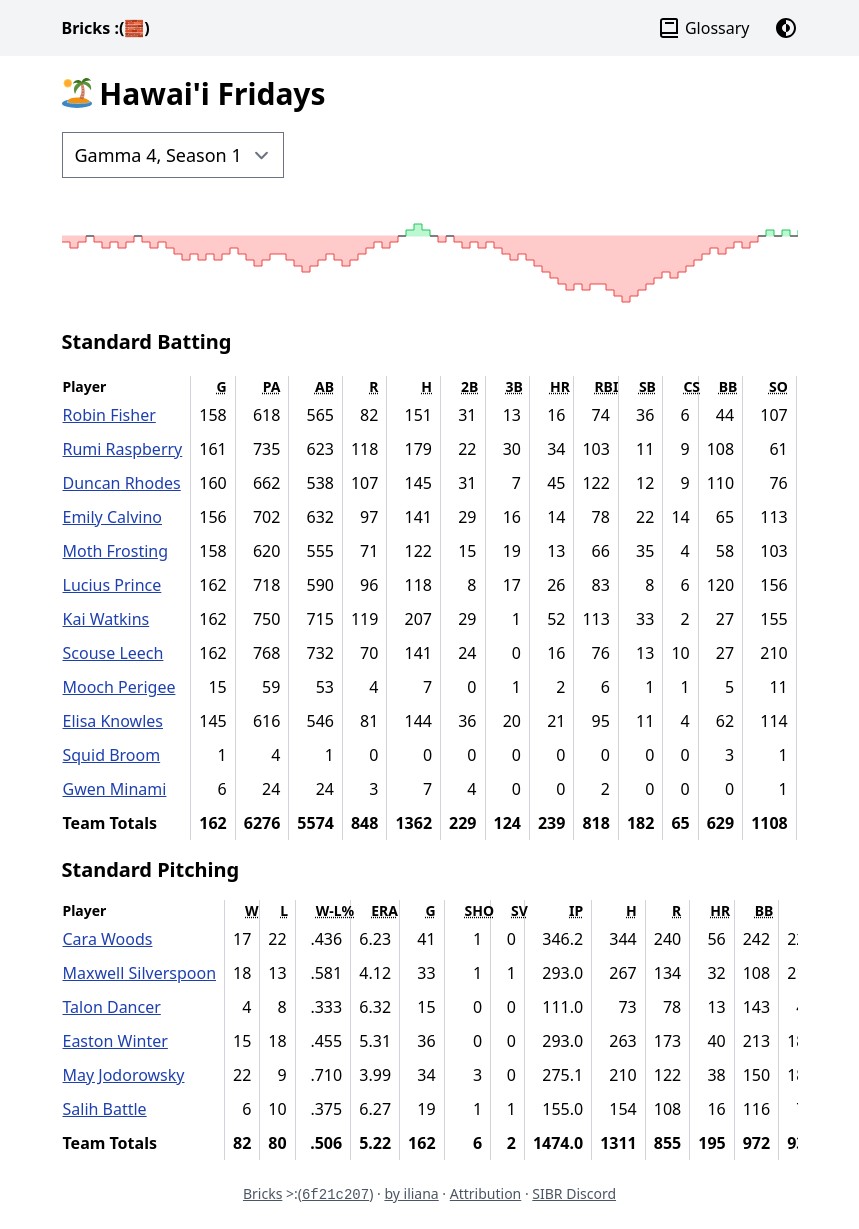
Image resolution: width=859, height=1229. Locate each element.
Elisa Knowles (113, 721)
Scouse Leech (113, 653)
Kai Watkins (106, 619)
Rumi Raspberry (123, 449)
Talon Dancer (112, 1007)
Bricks (106, 28)
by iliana (411, 1193)
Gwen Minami (115, 789)
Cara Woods (108, 939)
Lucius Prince (112, 585)
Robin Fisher (109, 415)
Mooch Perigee (119, 687)
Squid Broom (112, 755)
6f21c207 (335, 1195)
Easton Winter (115, 1041)
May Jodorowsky (124, 1075)
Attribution (486, 1193)
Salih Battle (105, 1109)
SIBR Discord (574, 1193)
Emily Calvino (112, 517)
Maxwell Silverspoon (140, 973)
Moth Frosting (116, 551)
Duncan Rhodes (122, 483)
